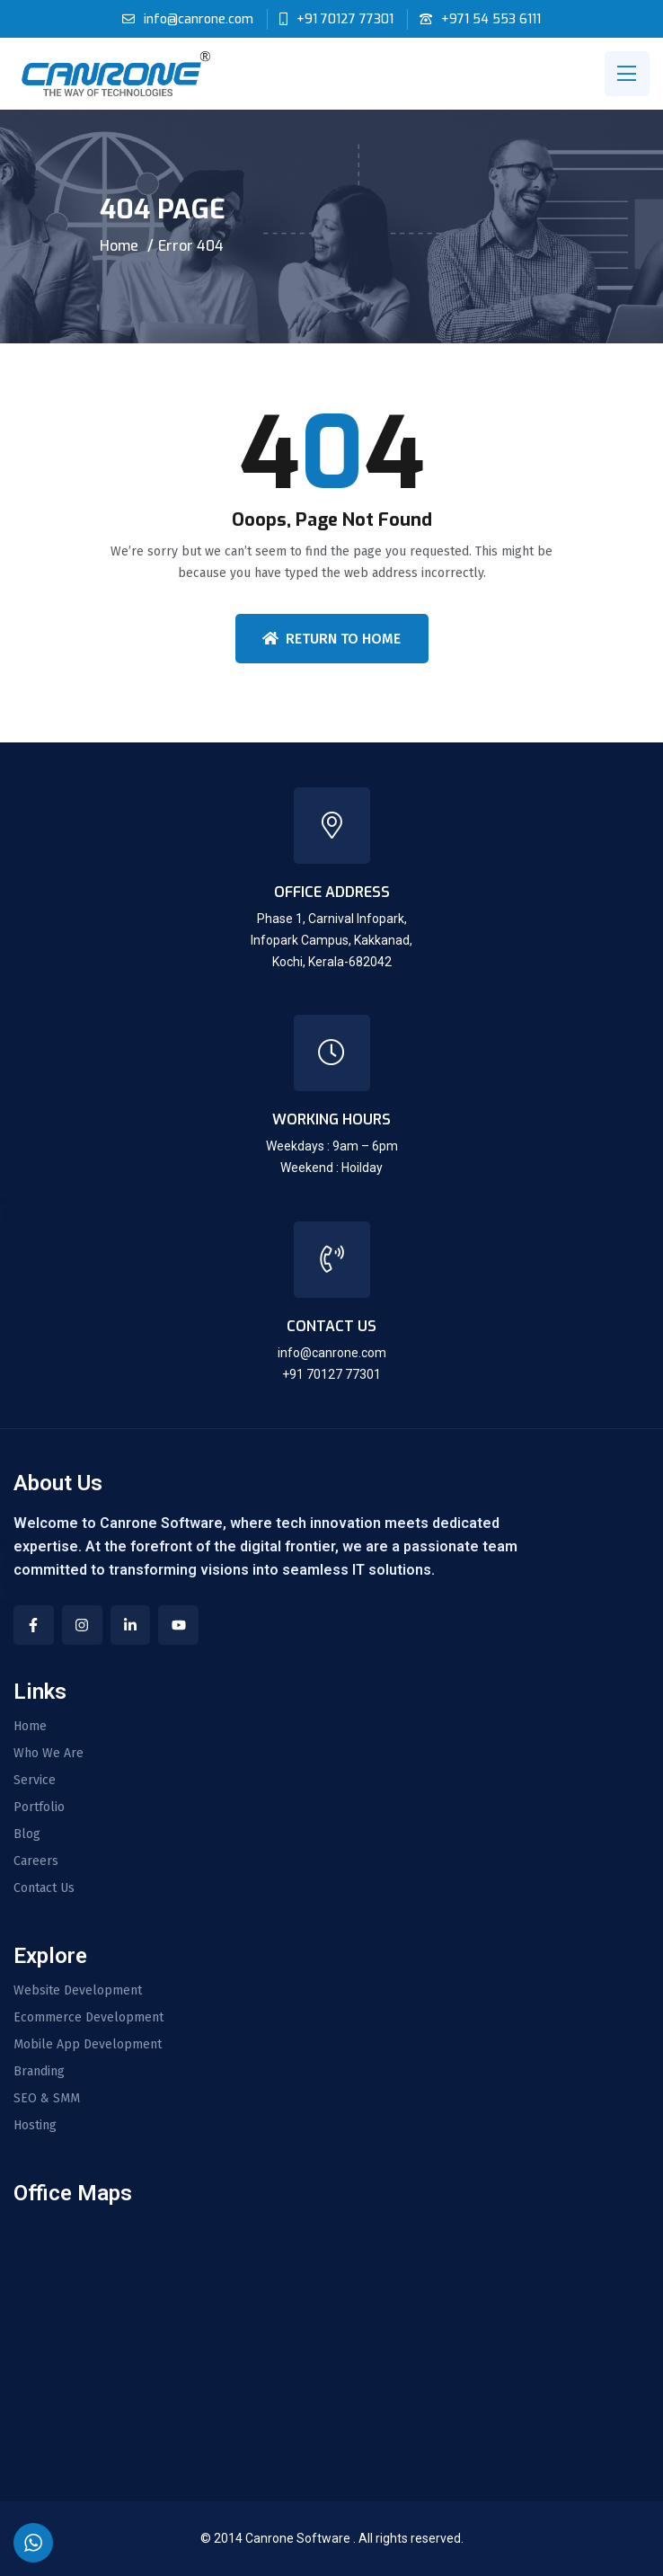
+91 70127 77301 (344, 19)
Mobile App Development (87, 2045)
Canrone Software (299, 2538)
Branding (39, 2071)
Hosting (35, 2125)
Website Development (77, 1991)
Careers (35, 1861)
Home (119, 245)
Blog (26, 1834)
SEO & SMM (46, 2098)
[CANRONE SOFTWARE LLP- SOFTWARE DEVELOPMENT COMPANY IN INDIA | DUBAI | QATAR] (331, 2334)
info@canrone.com (198, 19)
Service (34, 1780)
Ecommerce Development (88, 2018)
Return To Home (331, 638)
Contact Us (44, 1888)
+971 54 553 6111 (491, 19)
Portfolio (39, 1807)
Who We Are (48, 1753)
